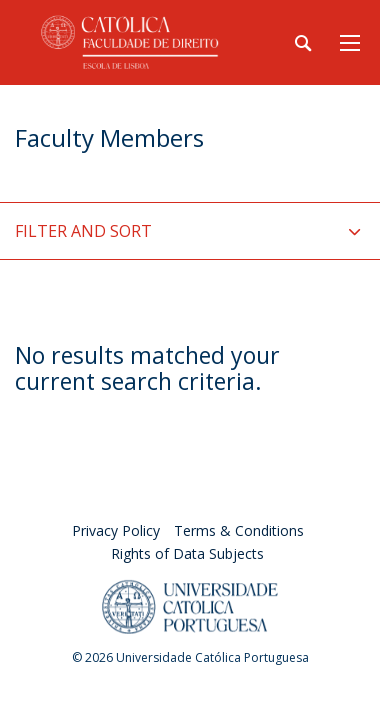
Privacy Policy (116, 530)
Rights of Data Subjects (187, 553)
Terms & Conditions (239, 530)
